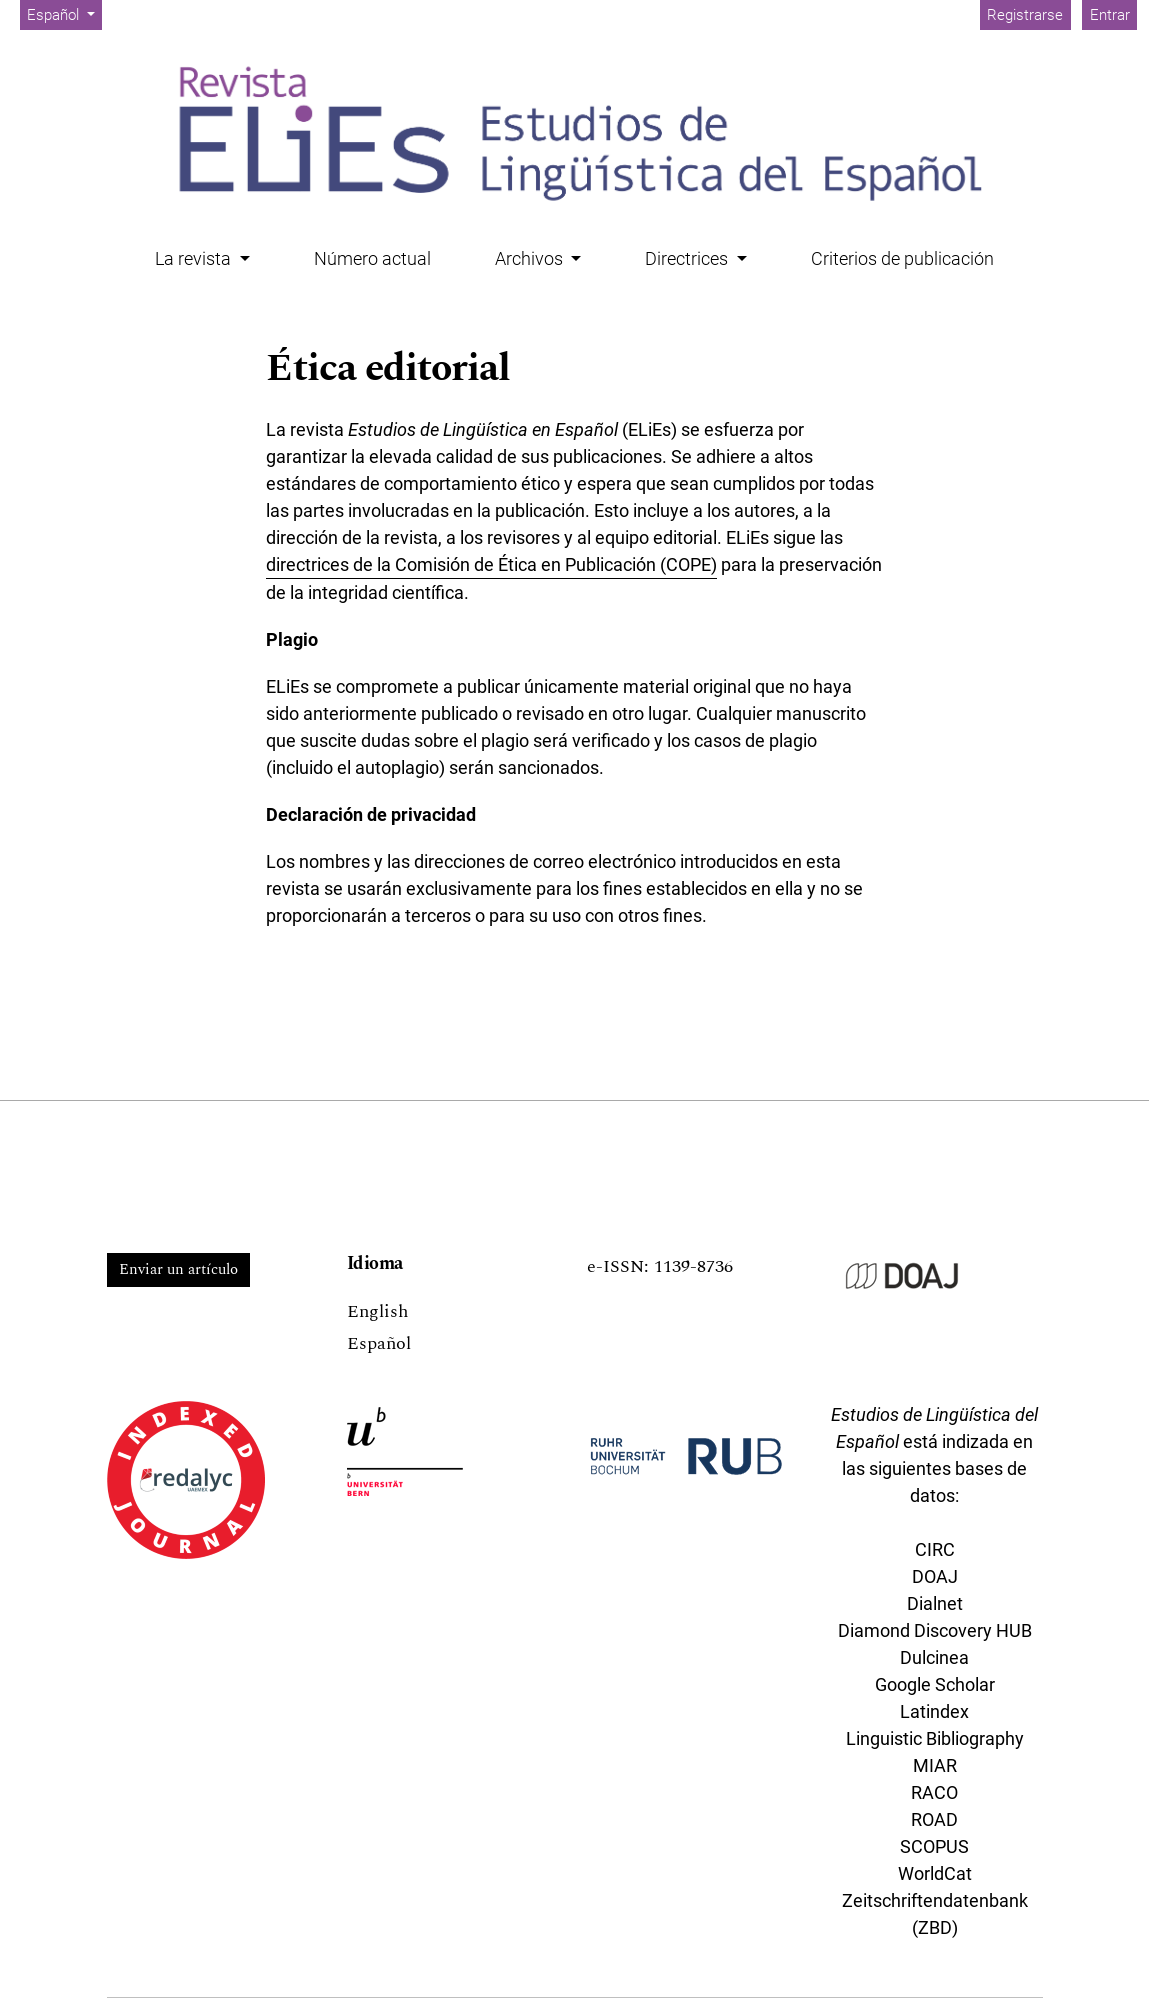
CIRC (935, 1549)
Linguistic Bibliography (935, 1738)
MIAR (935, 1765)
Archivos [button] (531, 258)
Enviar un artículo (178, 1269)
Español (64, 13)
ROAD (934, 1819)
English (377, 1311)
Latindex (934, 1711)
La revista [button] (195, 258)
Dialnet (935, 1603)
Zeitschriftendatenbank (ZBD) (935, 1914)
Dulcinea (934, 1657)
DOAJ (935, 1576)
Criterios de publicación (902, 258)
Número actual (372, 258)
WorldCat (935, 1873)
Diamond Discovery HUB (935, 1630)
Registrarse (1025, 15)
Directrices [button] (688, 258)
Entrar (1110, 15)
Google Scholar (935, 1684)
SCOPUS (934, 1846)
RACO (934, 1792)
